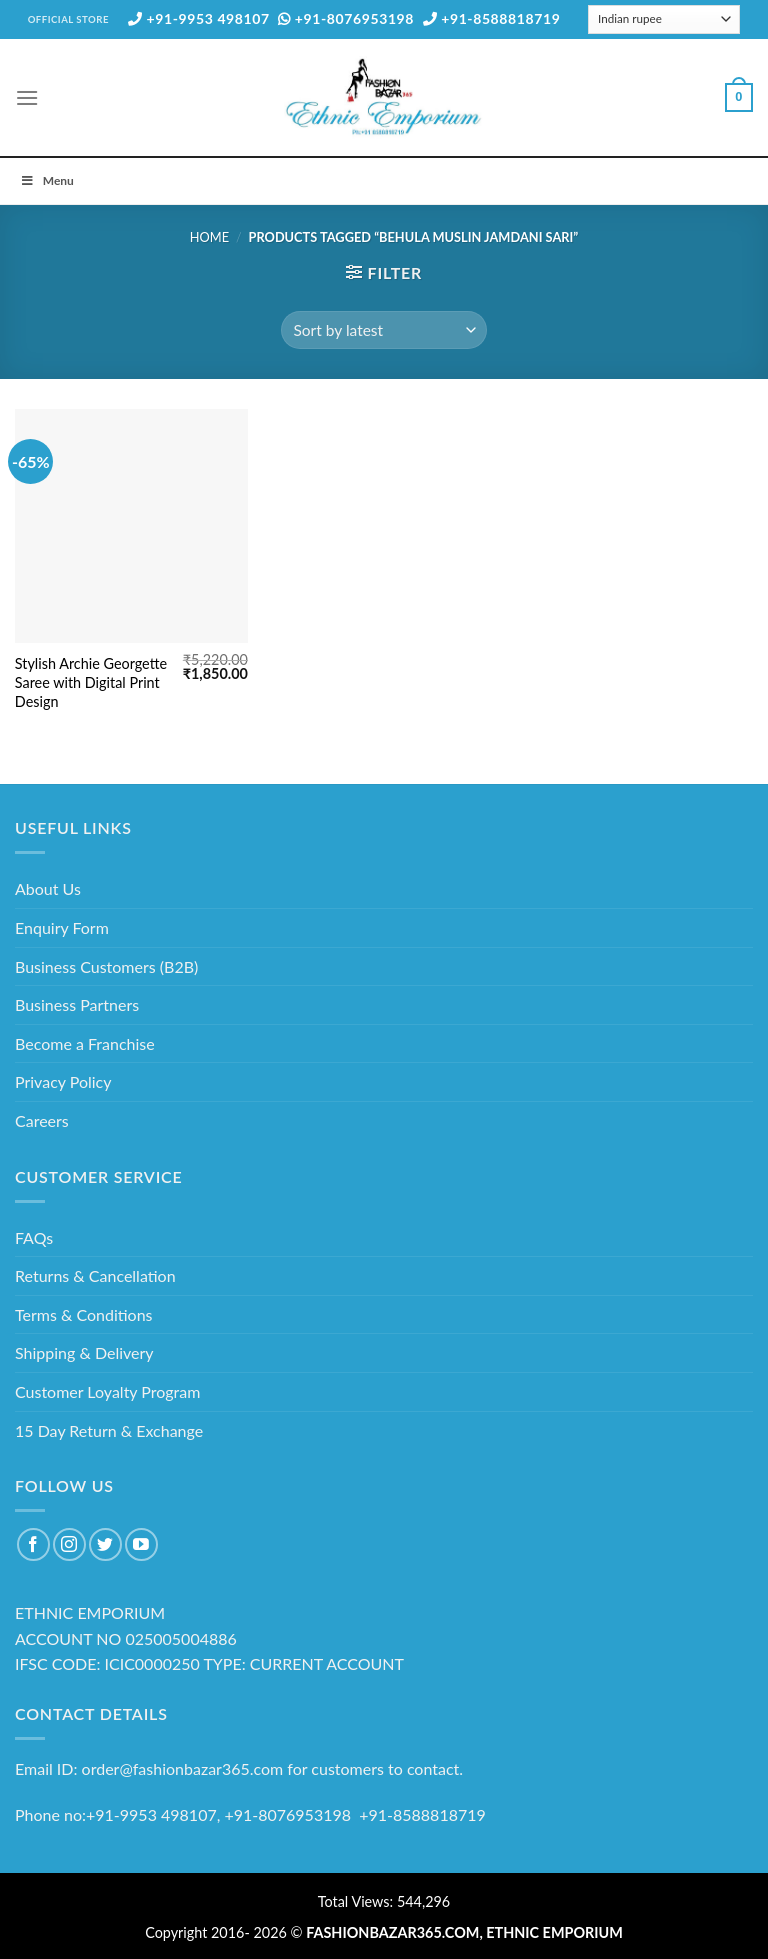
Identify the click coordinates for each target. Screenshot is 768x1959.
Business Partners (77, 1004)
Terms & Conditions (84, 1314)
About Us (48, 888)
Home (209, 237)
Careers (42, 1120)
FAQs (34, 1237)
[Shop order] (384, 330)
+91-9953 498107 (199, 18)
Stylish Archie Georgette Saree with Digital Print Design (91, 682)
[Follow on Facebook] (33, 1544)
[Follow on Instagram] (69, 1544)
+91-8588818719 (492, 18)
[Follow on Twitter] (105, 1544)
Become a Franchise (85, 1043)
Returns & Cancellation (95, 1275)
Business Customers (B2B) (106, 966)
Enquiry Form (62, 927)
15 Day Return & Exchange (109, 1430)
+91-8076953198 (346, 18)
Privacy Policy (63, 1081)
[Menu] (27, 97)
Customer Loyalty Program (107, 1391)
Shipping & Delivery (84, 1352)
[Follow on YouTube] (141, 1544)
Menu (47, 180)
